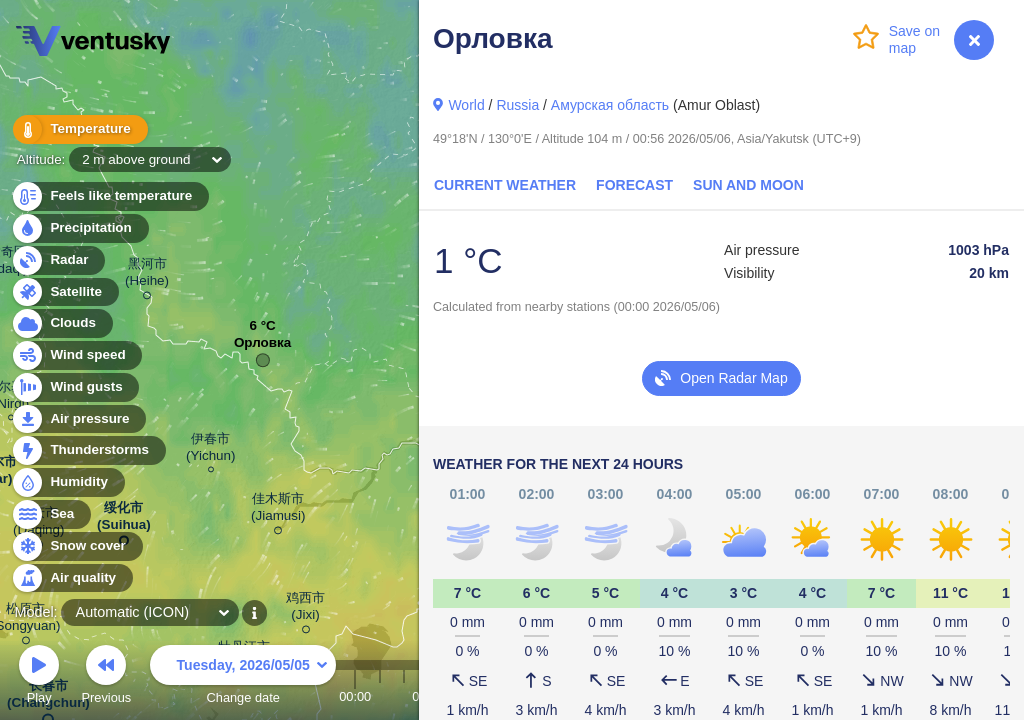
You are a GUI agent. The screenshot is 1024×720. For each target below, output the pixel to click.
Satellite (64, 292)
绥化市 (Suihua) (124, 520)
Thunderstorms (88, 450)
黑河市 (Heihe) (147, 275)
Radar (58, 260)
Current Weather (505, 185)
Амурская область (610, 105)
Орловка (262, 347)
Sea (50, 514)
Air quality (71, 578)
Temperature (79, 129)
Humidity (67, 482)
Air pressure (78, 419)
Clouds (61, 323)
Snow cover (76, 546)
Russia (517, 105)
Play (39, 677)
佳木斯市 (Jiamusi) (278, 510)
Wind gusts (75, 387)
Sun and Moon (748, 185)
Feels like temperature (109, 196)
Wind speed (76, 355)
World (466, 105)
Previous (106, 677)
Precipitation (79, 228)
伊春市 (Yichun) (211, 450)
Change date (243, 677)
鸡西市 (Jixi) (305, 609)
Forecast (634, 185)
